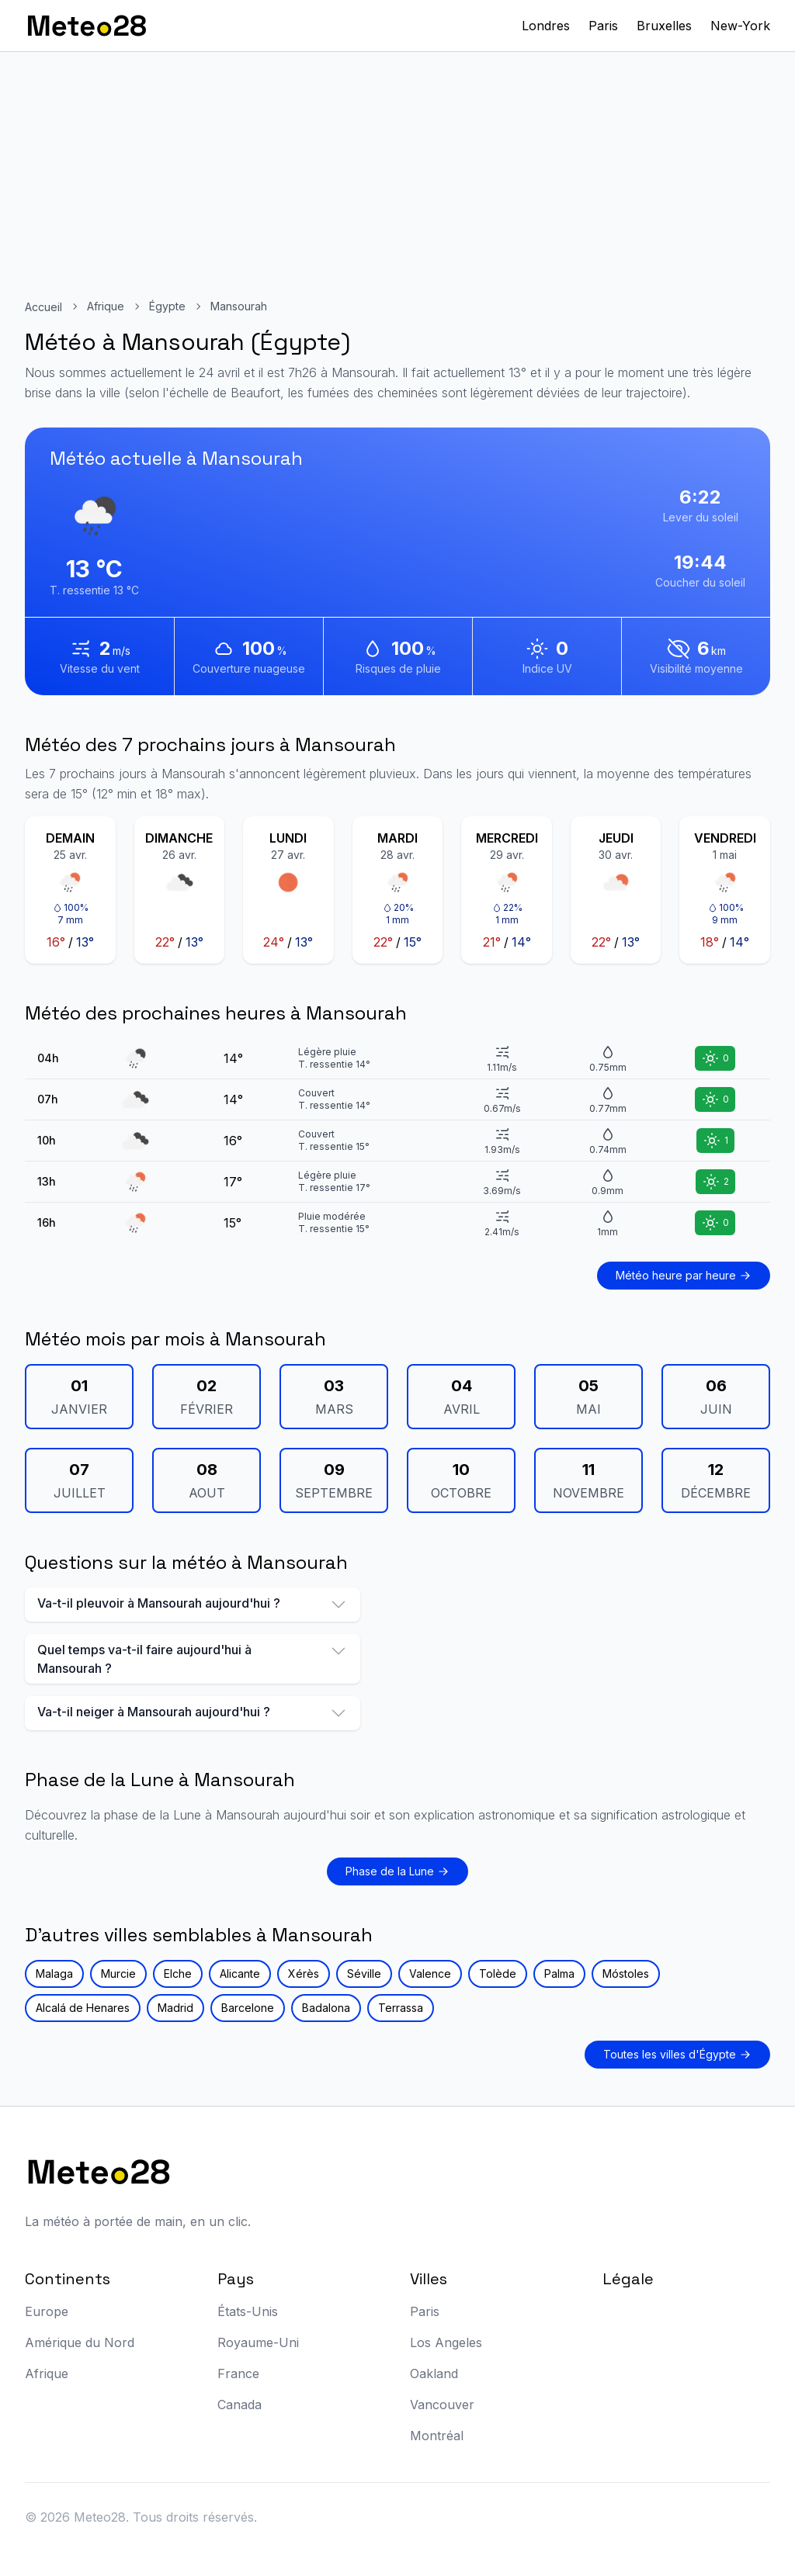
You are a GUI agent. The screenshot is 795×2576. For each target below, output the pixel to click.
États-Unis (247, 2311)
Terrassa (400, 2007)
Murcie (118, 1973)
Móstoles (625, 1973)
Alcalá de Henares (83, 2007)
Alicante (240, 1973)
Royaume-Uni (258, 2342)
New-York (740, 25)
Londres (546, 25)
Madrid (175, 2007)
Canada (239, 2404)
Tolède (497, 1973)
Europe (46, 2311)
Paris (603, 25)
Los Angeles (446, 2342)
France (238, 2373)
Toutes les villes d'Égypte (677, 2054)
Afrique (105, 306)
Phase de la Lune (397, 1871)
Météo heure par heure (684, 1275)
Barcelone (247, 2007)
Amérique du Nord (79, 2342)
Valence (430, 1973)
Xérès (303, 1973)
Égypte (167, 306)
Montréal (436, 2435)
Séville (364, 1973)
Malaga (54, 1973)
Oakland (434, 2373)
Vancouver (442, 2404)
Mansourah (238, 306)
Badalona (326, 2007)
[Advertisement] (397, 168)
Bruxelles (664, 25)
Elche (178, 1973)
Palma (559, 1973)
